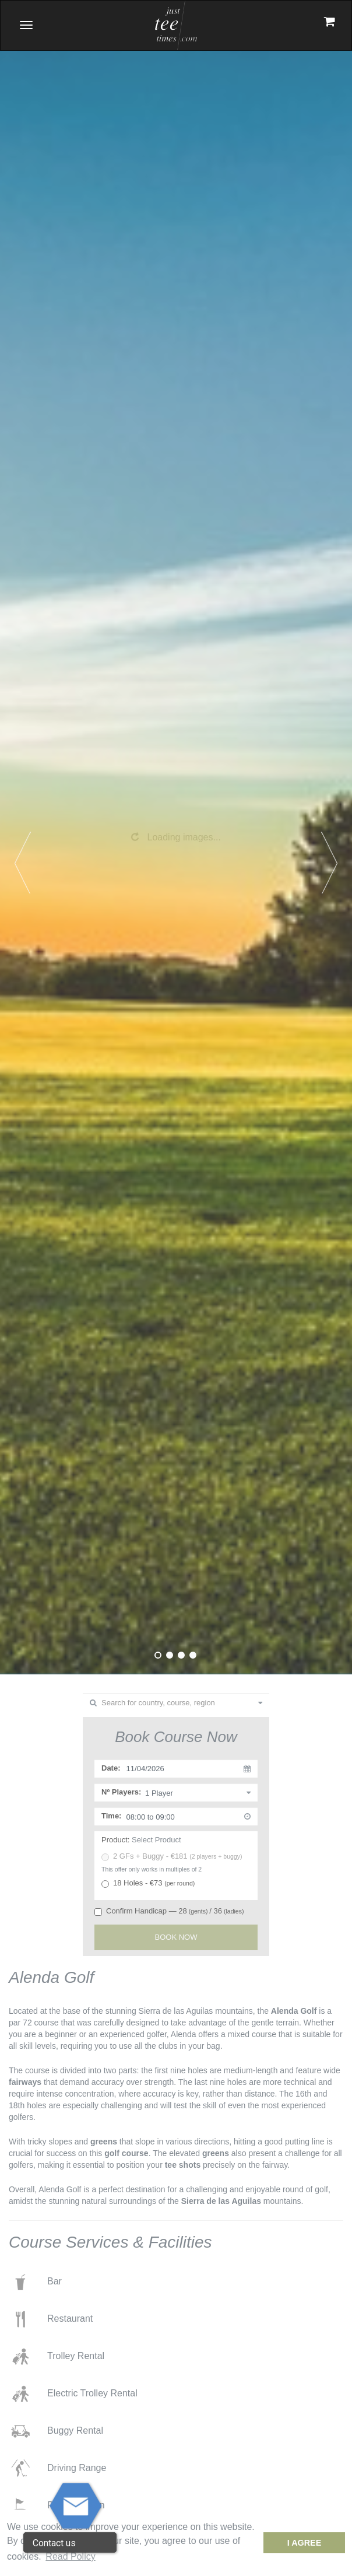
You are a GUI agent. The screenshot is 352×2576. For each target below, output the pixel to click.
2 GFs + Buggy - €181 (171, 1856)
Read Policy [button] (70, 2556)
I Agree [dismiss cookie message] (304, 2542)
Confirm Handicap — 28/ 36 (169, 1911)
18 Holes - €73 (148, 1883)
